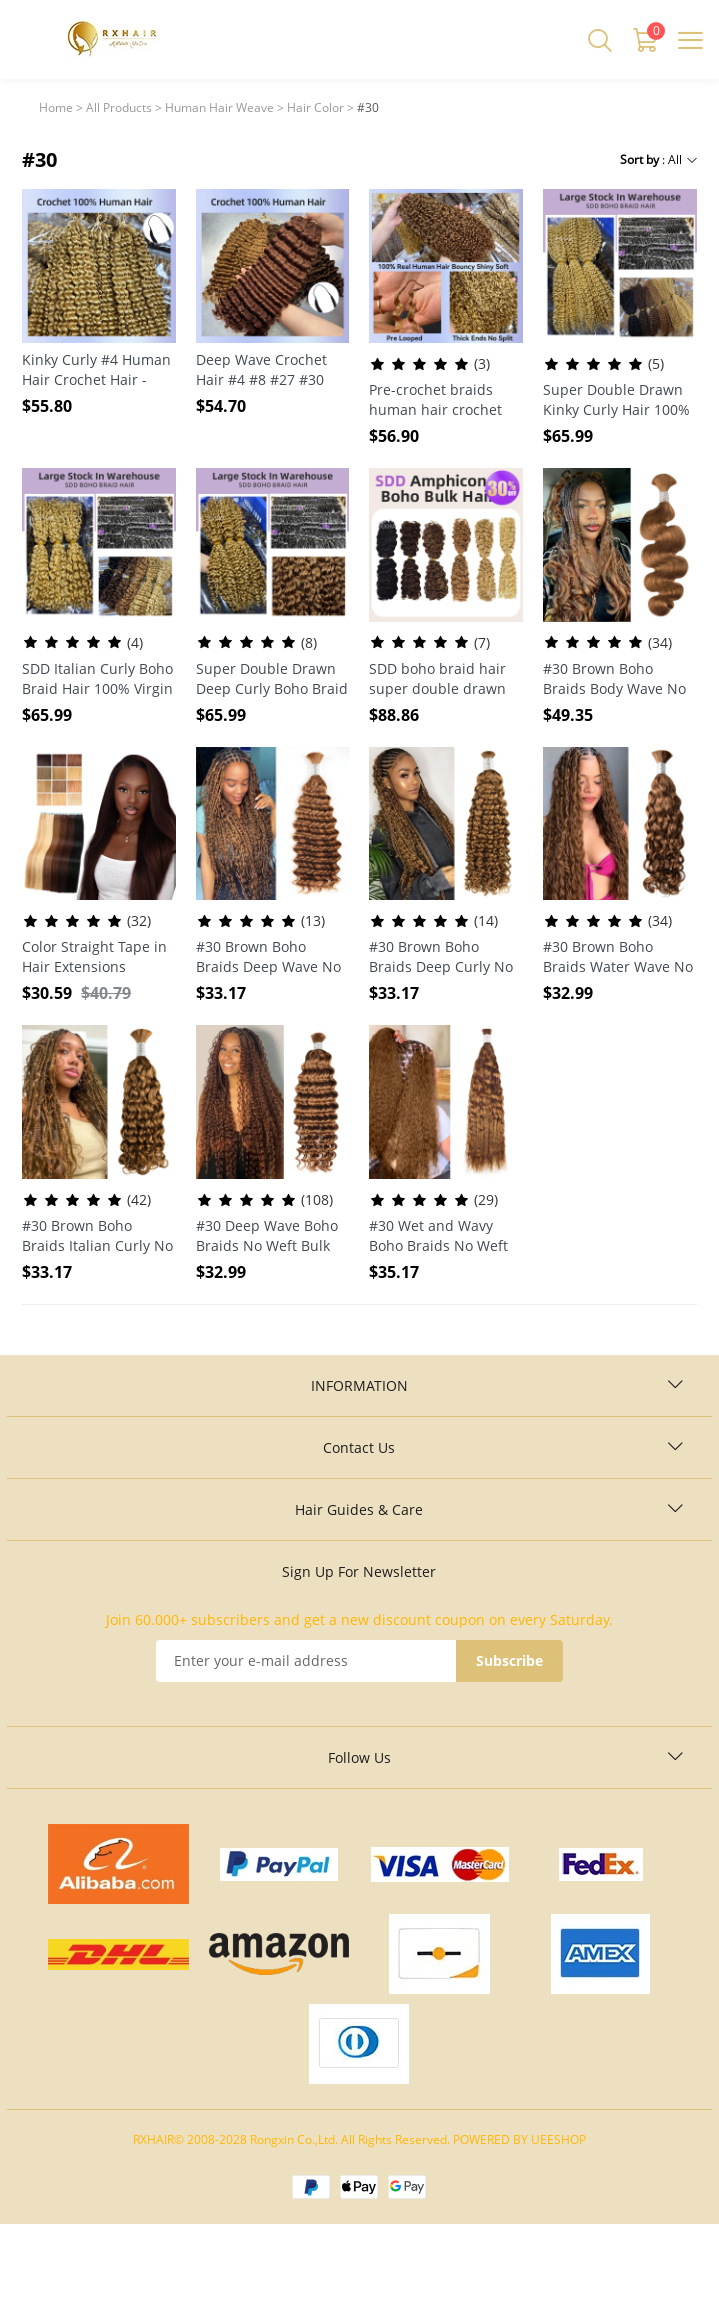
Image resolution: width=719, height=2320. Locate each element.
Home (56, 107)
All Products (119, 107)
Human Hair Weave (219, 107)
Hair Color (315, 107)
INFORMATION (359, 1385)
